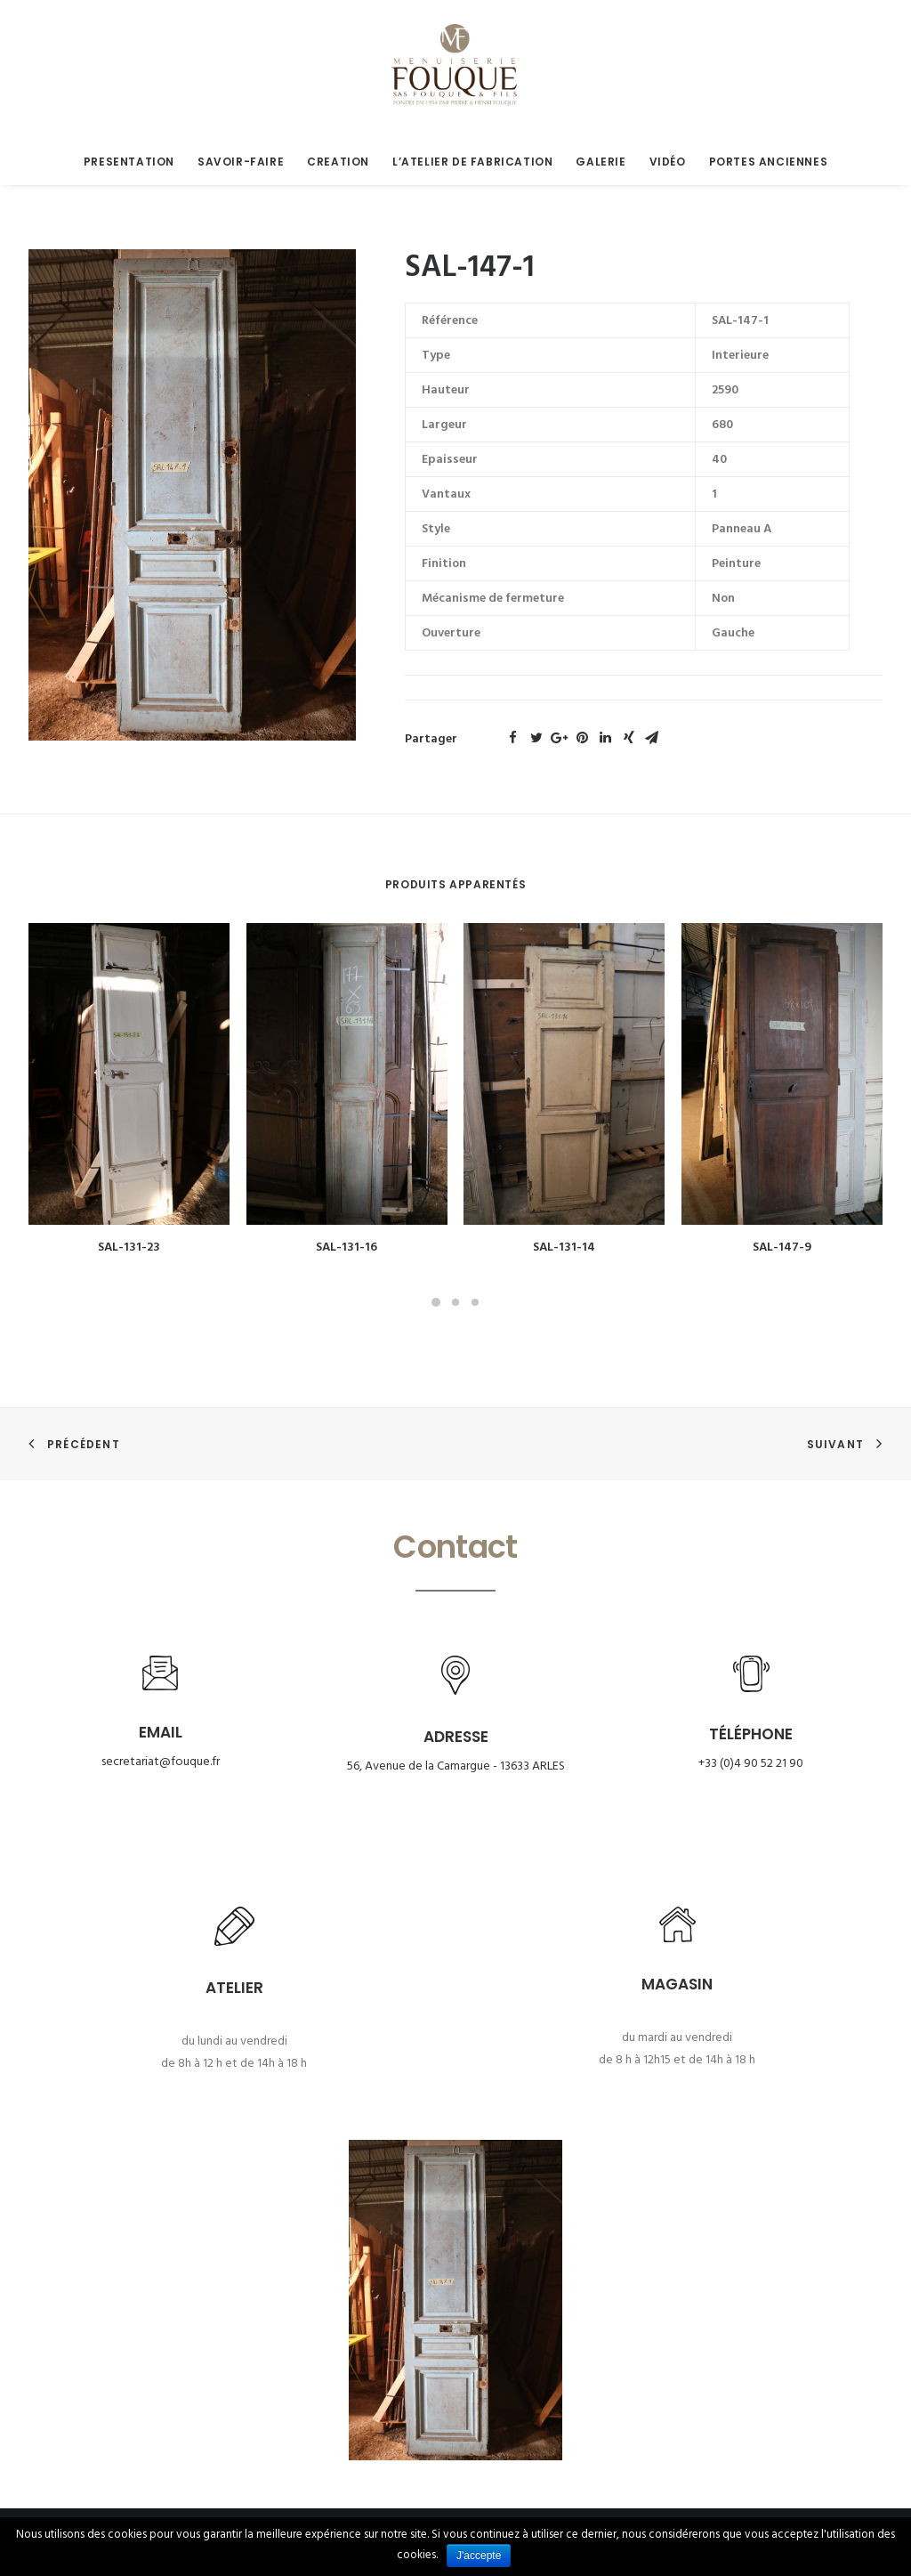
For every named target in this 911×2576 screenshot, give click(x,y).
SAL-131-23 (129, 1247)
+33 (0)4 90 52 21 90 (750, 1764)
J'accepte (478, 2555)
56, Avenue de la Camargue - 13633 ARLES (456, 1766)
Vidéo (667, 161)
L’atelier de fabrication (472, 161)
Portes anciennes (768, 161)
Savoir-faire (241, 161)
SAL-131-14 (564, 1247)
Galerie (600, 161)
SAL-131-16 (346, 1247)
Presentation (129, 161)
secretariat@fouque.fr (160, 1762)
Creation (338, 161)
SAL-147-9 (782, 1247)
